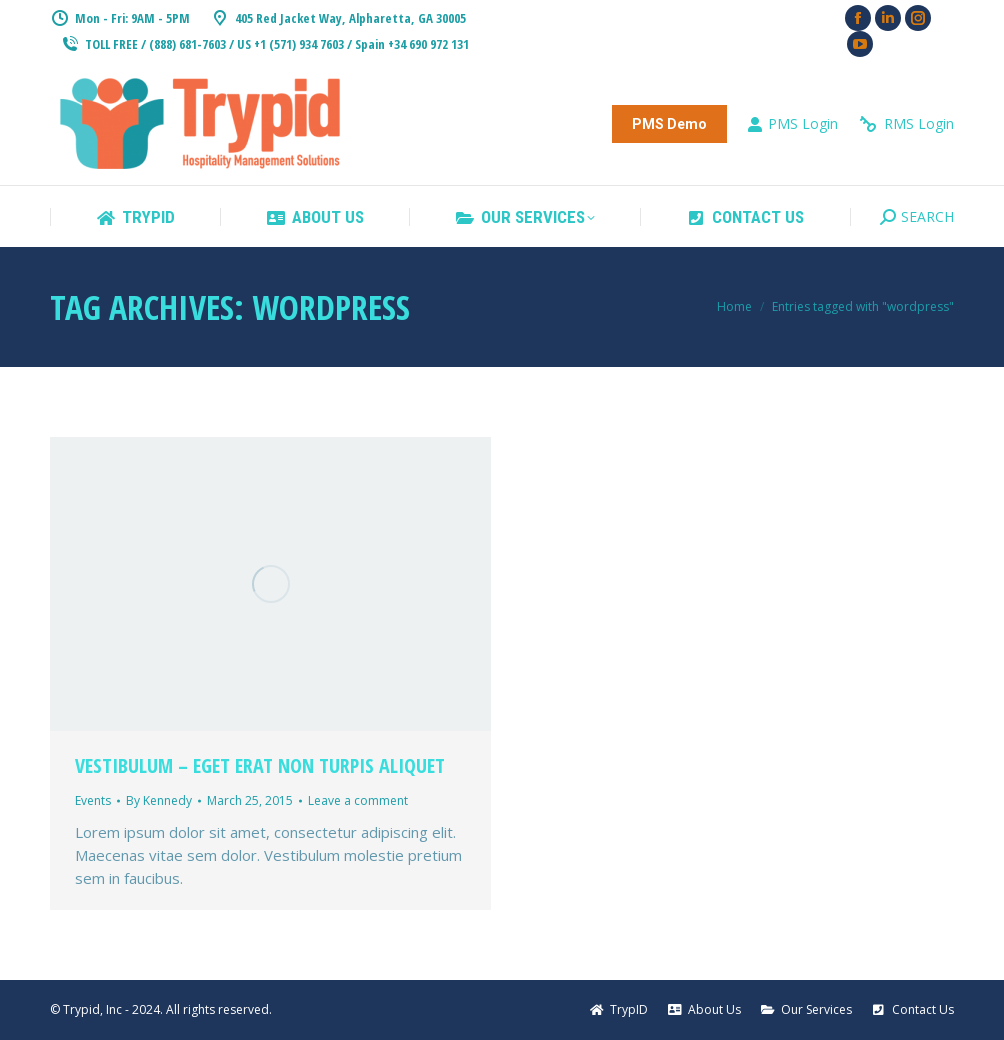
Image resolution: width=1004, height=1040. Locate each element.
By (159, 800)
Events (93, 800)
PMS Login (792, 124)
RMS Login (906, 124)
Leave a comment (358, 800)
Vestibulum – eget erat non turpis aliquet (260, 765)
